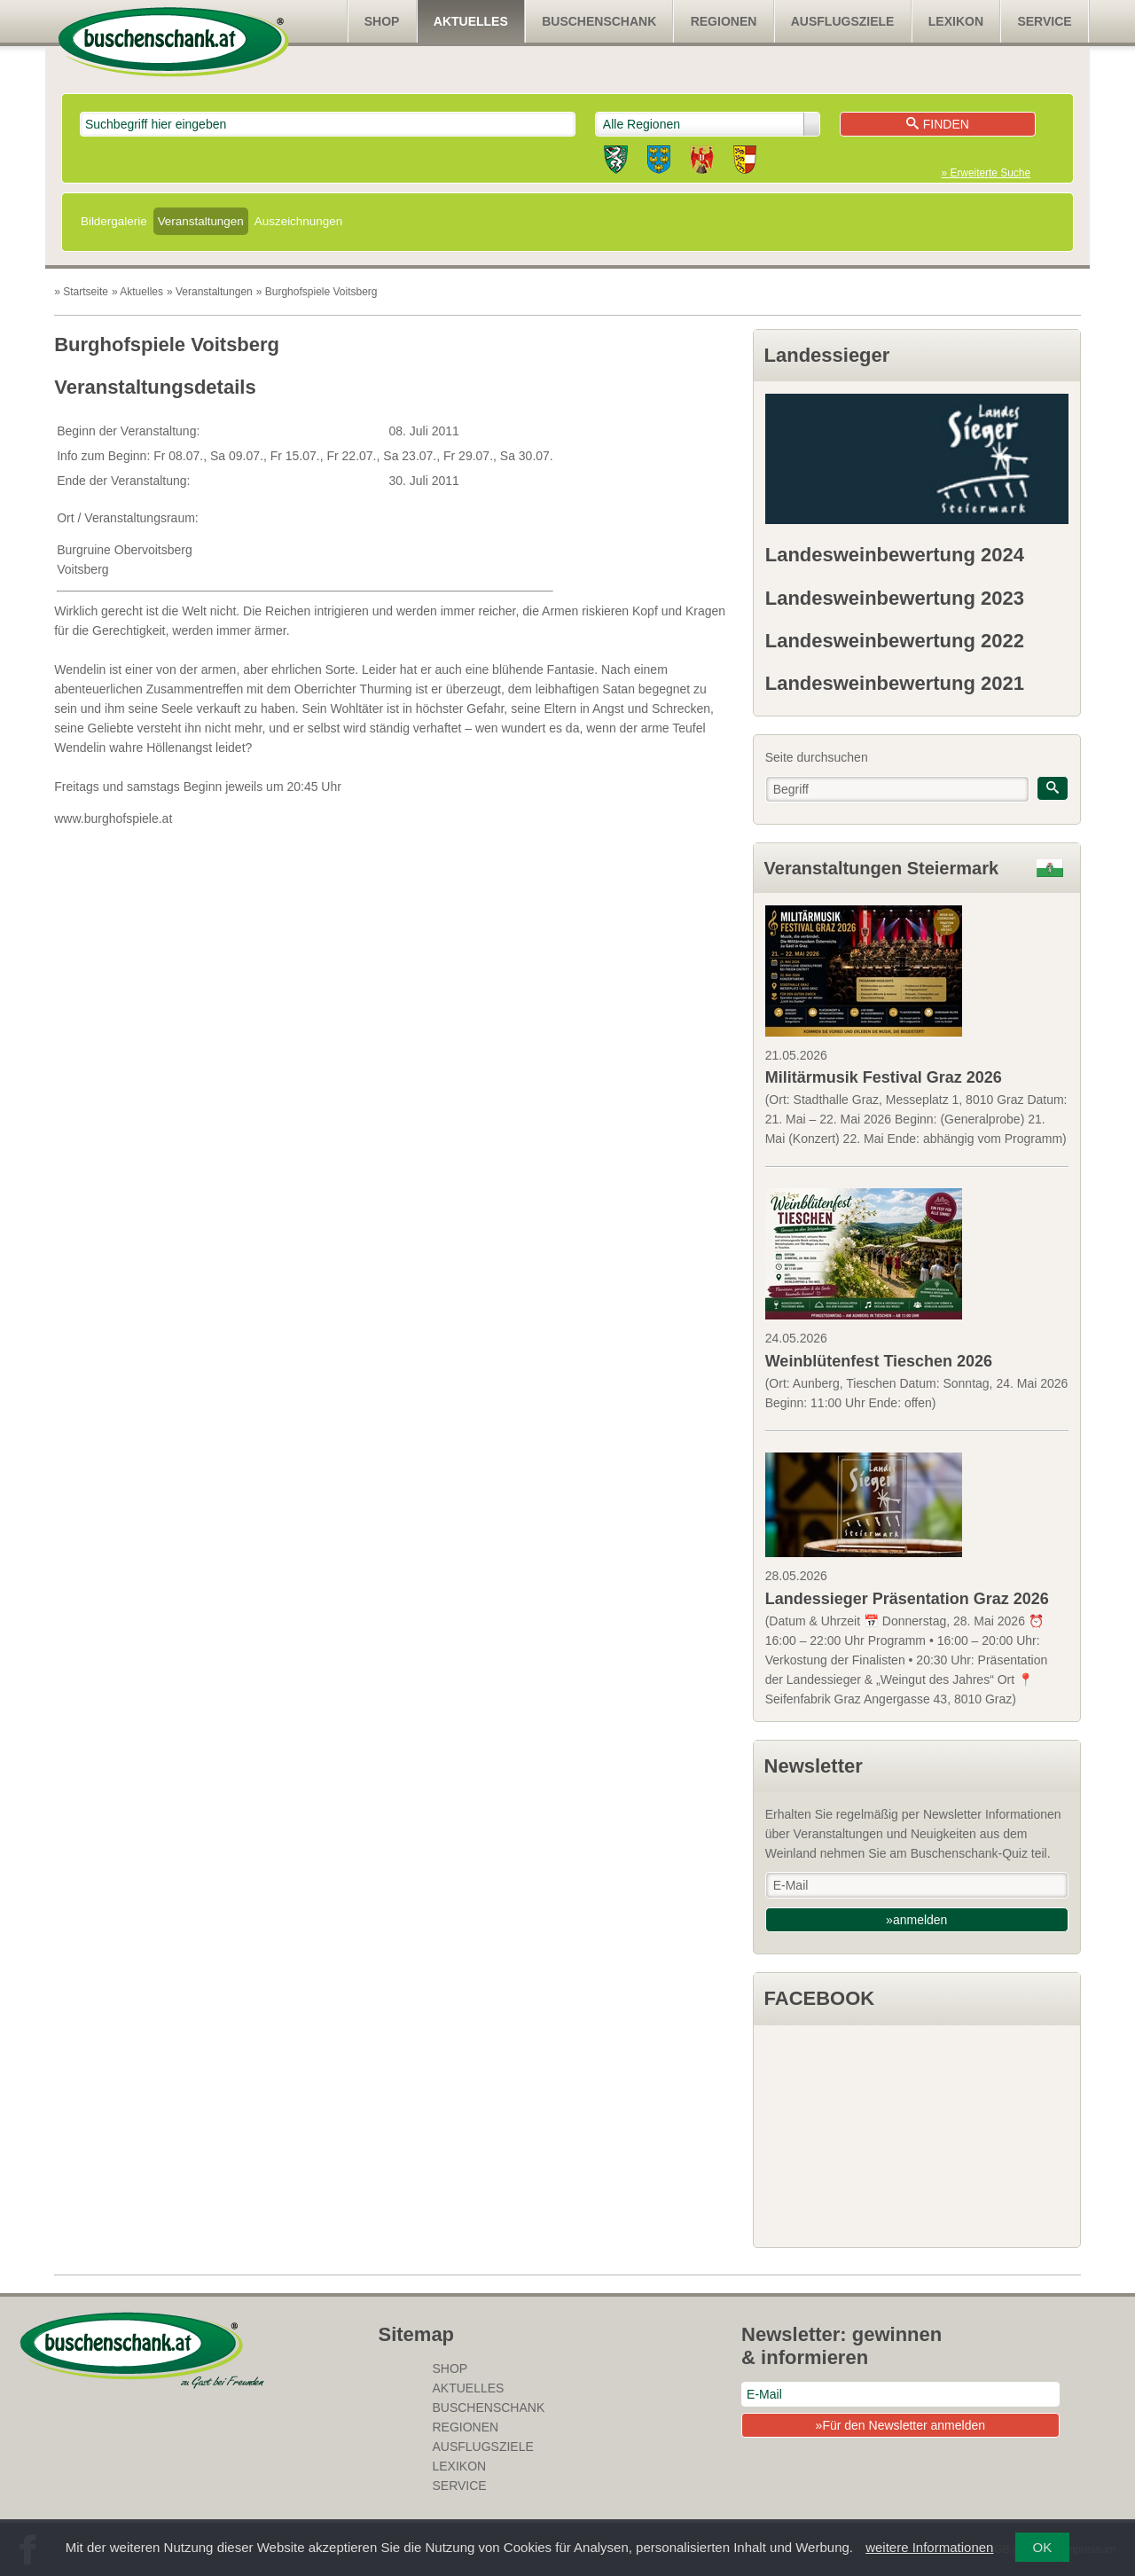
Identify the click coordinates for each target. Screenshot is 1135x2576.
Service (1044, 21)
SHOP (382, 21)
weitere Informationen (929, 2547)
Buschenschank (599, 21)
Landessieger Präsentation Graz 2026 (907, 1599)
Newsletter (813, 1766)
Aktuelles (471, 21)
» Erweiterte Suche (986, 173)
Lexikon (955, 21)
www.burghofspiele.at (113, 818)
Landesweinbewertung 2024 (894, 555)
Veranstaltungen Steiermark (881, 868)
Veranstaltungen (201, 221)
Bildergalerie (114, 221)
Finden (937, 124)
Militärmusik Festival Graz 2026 (883, 1077)
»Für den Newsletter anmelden (900, 2425)
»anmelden (916, 1920)
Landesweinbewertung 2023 (894, 598)
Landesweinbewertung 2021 (894, 683)
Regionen (724, 21)
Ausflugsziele (843, 21)
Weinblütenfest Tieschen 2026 (878, 1361)
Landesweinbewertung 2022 (894, 641)
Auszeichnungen (298, 221)
